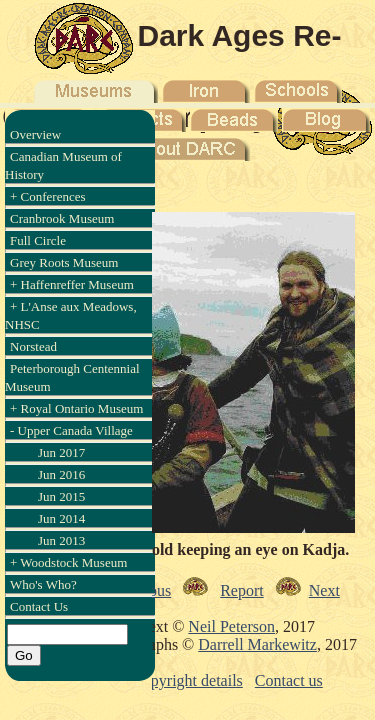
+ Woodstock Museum (68, 562)
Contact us (289, 680)
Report (242, 590)
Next (324, 590)
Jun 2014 (61, 518)
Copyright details (187, 680)
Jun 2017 (61, 452)
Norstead (33, 346)
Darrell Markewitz (257, 644)
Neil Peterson (231, 626)
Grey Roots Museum (64, 262)
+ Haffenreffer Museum (72, 284)
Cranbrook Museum (62, 218)
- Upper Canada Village (71, 430)
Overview (35, 134)
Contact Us (39, 606)
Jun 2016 (61, 474)
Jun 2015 (61, 496)
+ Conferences (48, 196)
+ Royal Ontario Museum (76, 408)
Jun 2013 (61, 540)
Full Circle (38, 240)
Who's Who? (43, 584)
